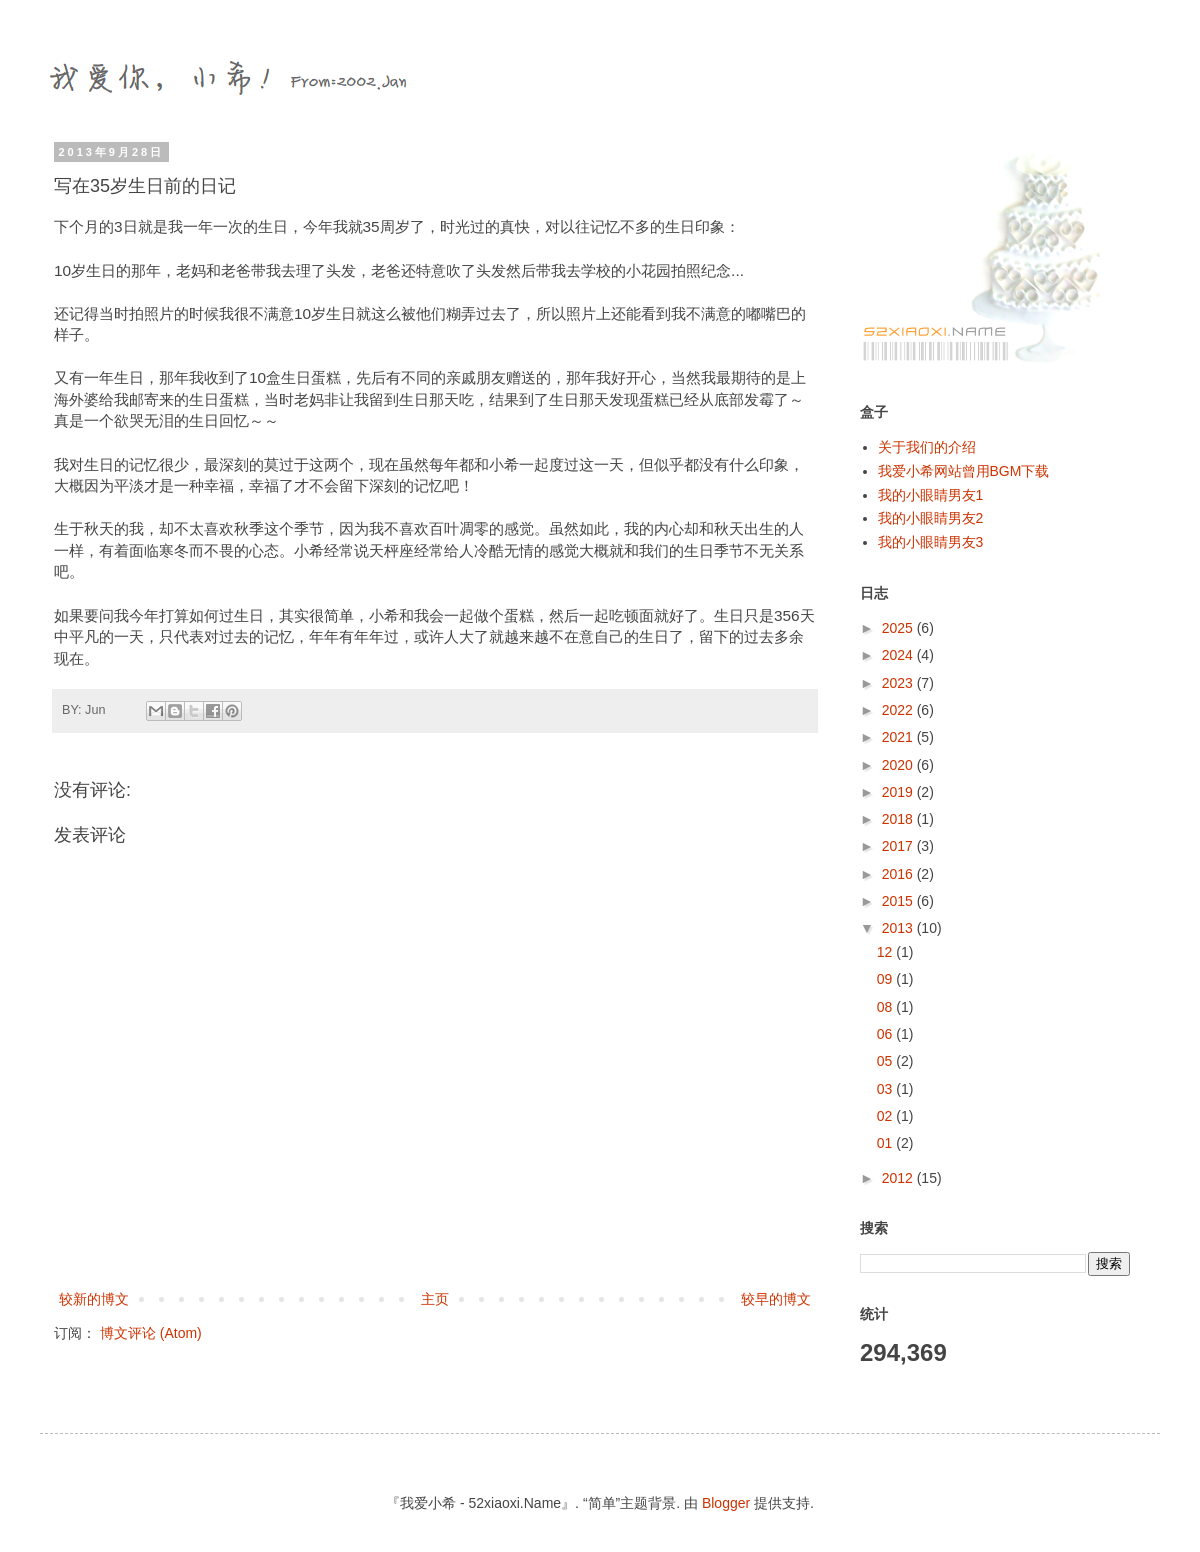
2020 (899, 765)
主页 (435, 1299)
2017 (899, 846)
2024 (899, 655)
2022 (899, 710)
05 (886, 1061)
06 (886, 1034)
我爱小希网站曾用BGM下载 (964, 471)
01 (886, 1143)
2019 (899, 792)
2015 (899, 901)
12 (886, 952)
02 (886, 1116)
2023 (899, 683)
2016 (899, 874)
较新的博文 (94, 1299)
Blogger (726, 1503)
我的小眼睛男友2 (931, 518)
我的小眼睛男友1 (931, 495)
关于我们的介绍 (927, 447)
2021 (899, 737)
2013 (899, 928)
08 (886, 1007)
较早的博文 (776, 1299)
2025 (899, 628)
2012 (899, 1178)
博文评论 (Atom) (151, 1333)
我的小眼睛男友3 (931, 542)
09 (886, 979)
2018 (899, 819)
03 (886, 1089)
